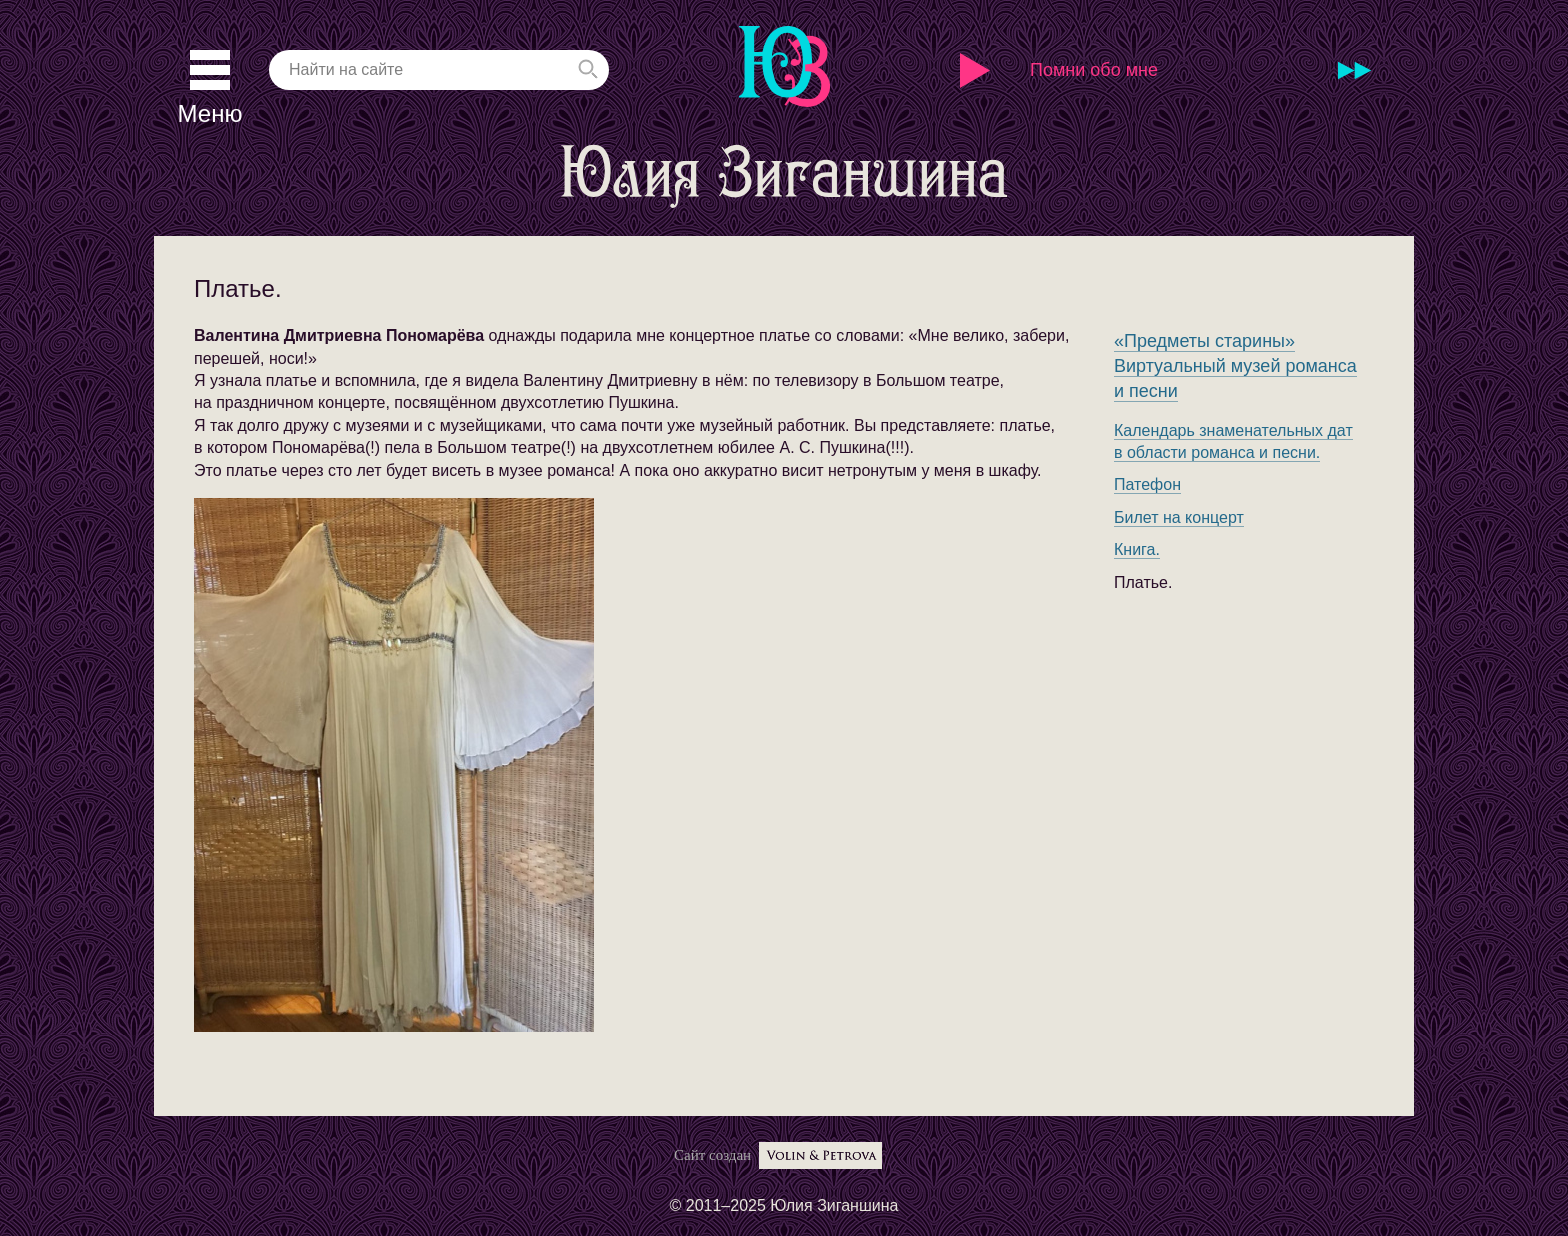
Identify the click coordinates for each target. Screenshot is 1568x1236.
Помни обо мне (1094, 70)
